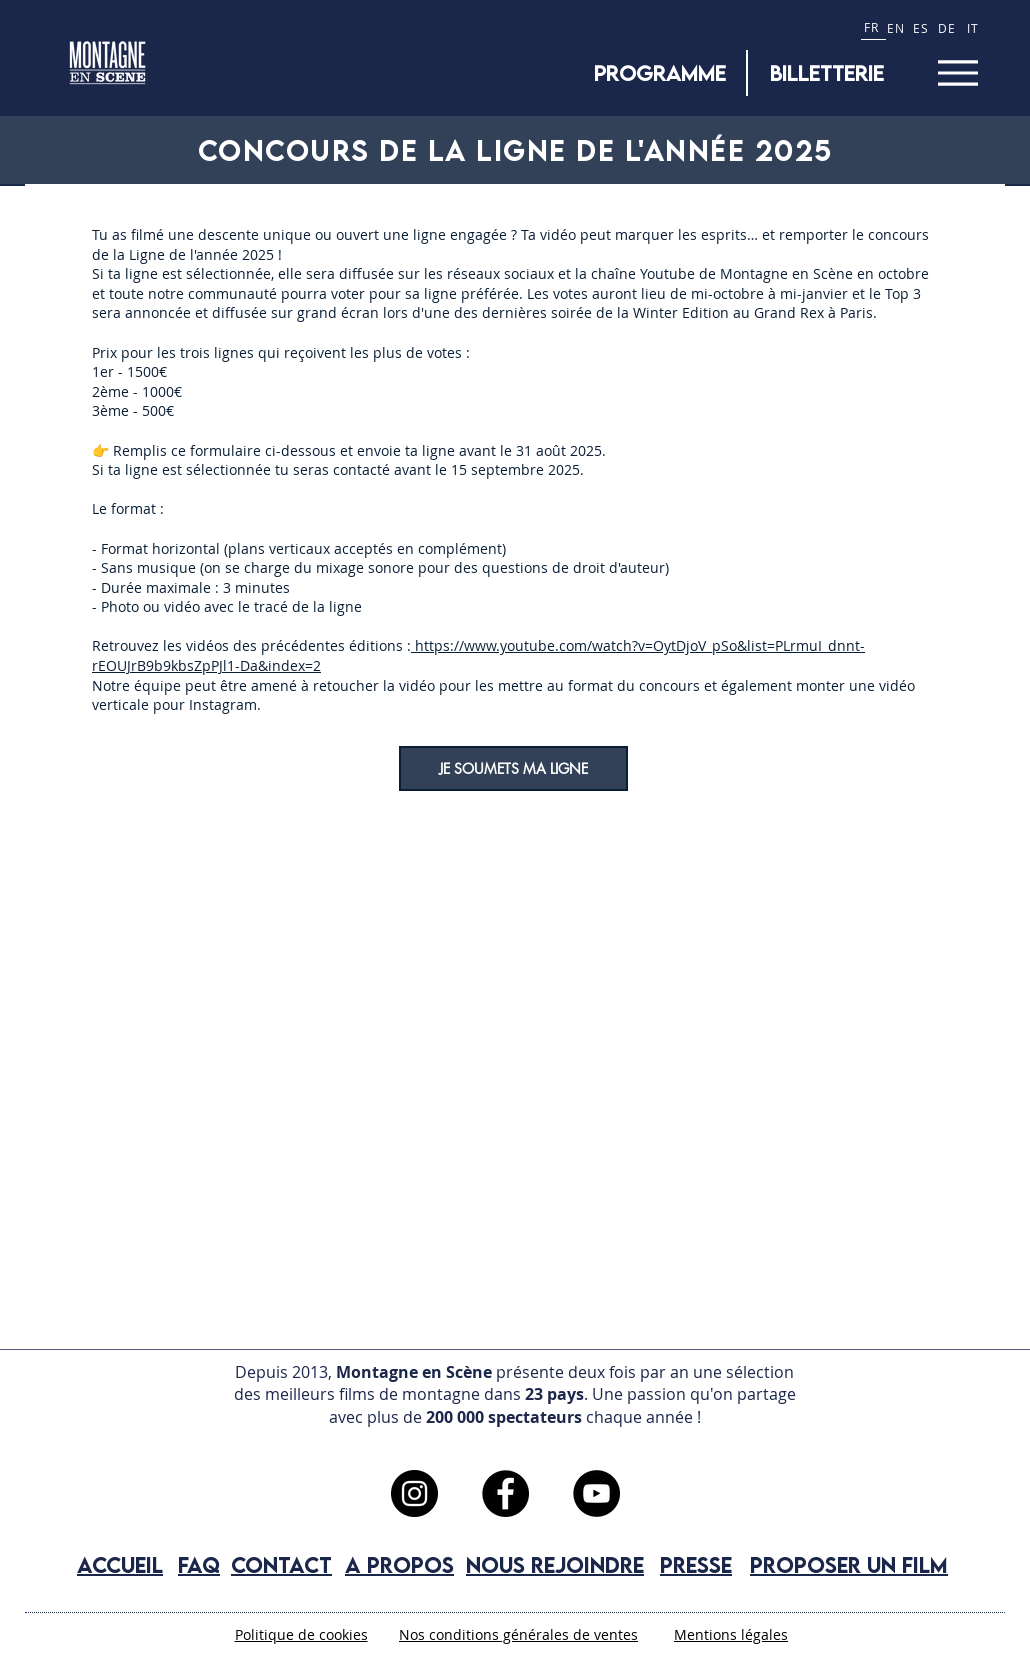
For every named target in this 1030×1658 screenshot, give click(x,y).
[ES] (923, 27)
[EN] (898, 27)
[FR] (873, 27)
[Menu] (957, 72)
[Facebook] (505, 1493)
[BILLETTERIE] (827, 73)
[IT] (975, 27)
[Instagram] (414, 1493)
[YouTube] (596, 1493)
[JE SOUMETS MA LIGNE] (513, 768)
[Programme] (660, 73)
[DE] (949, 27)
